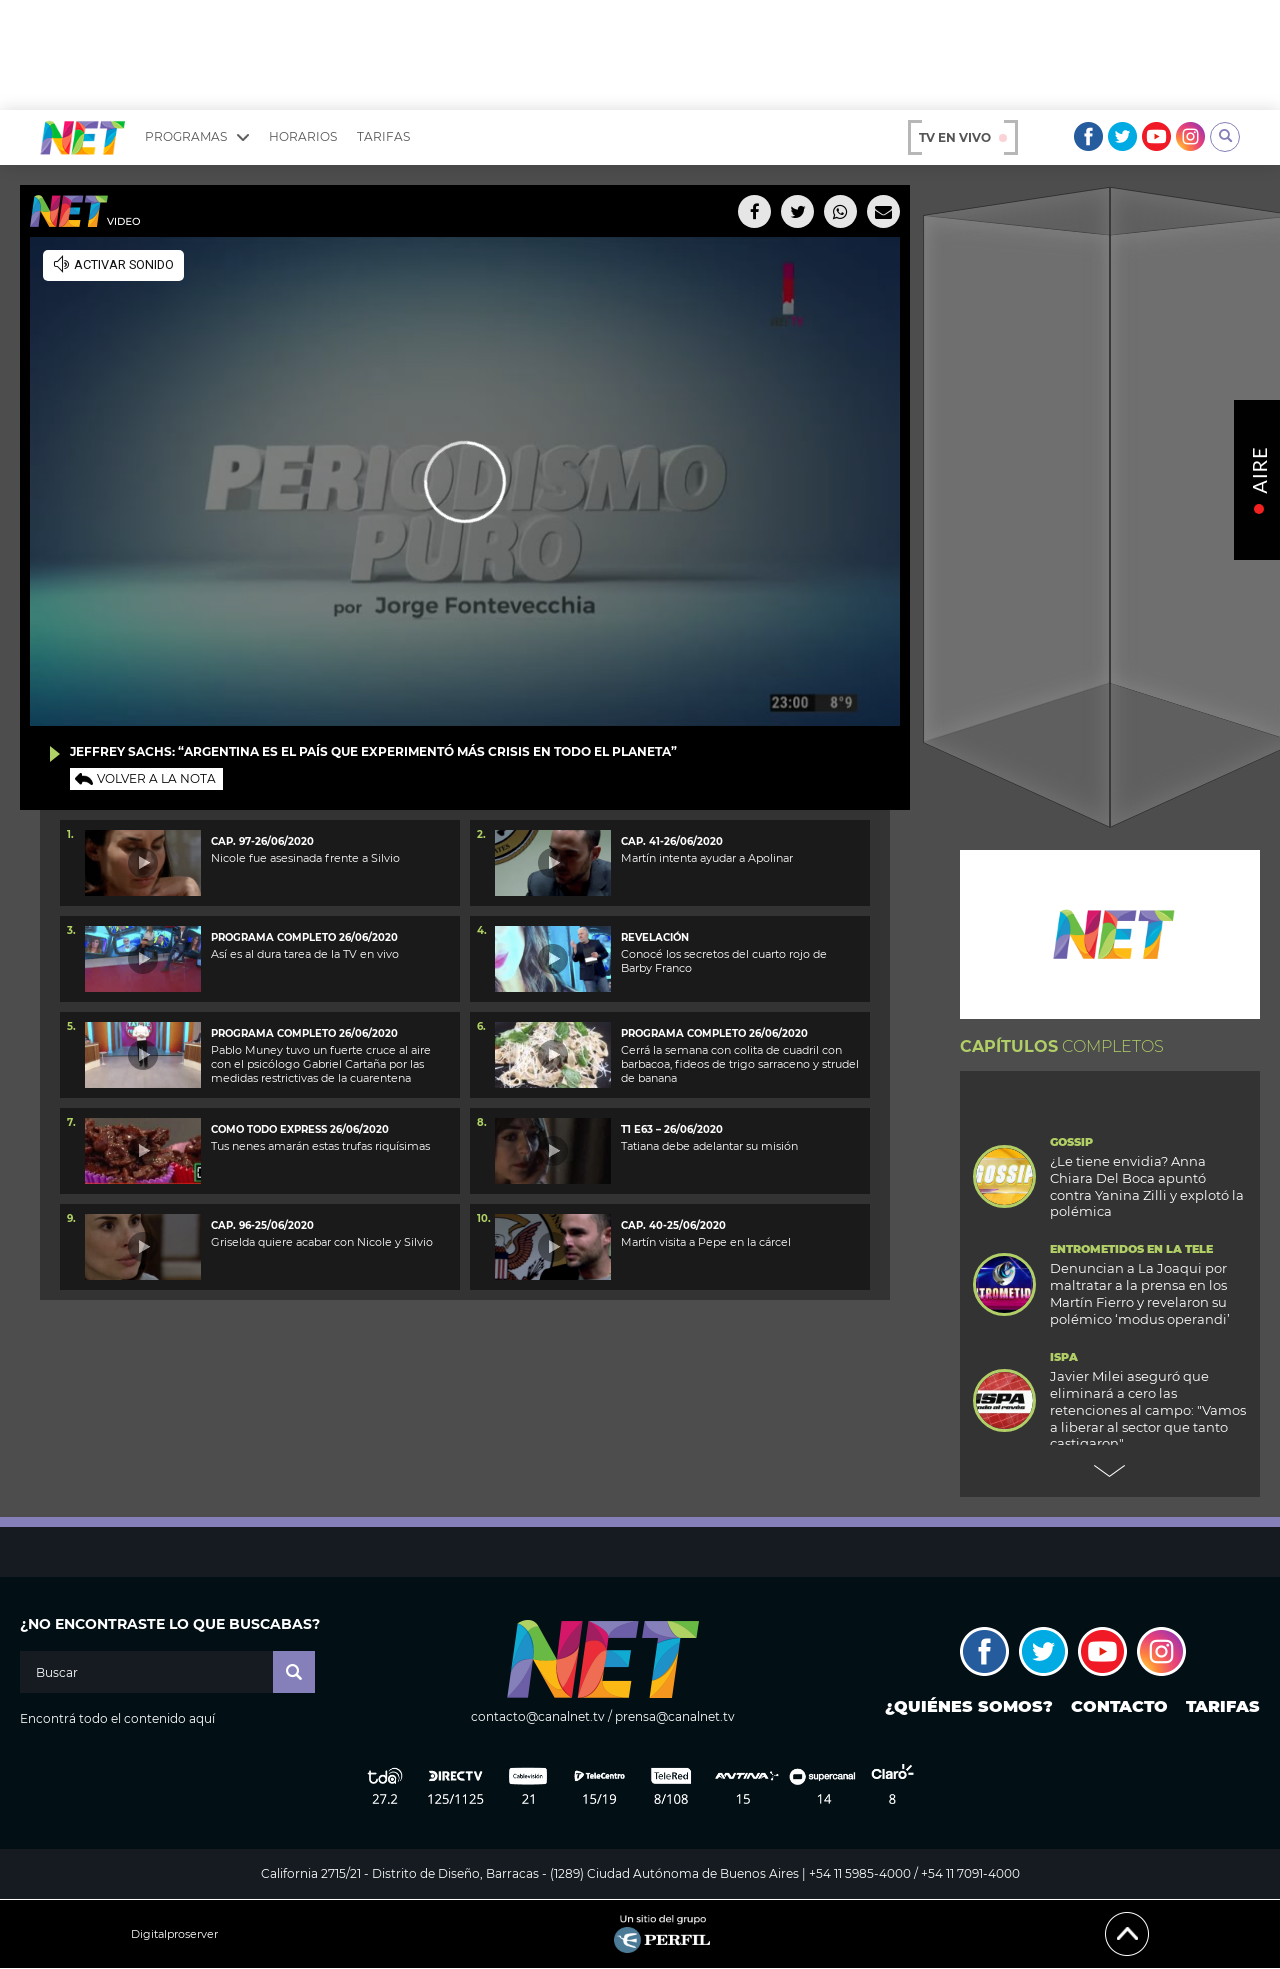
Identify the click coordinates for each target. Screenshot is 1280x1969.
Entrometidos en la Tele (1131, 1249)
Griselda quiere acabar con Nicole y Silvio (322, 1242)
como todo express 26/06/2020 (300, 1129)
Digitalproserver (174, 1934)
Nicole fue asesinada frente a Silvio (305, 858)
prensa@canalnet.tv (675, 1716)
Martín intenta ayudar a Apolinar (707, 858)
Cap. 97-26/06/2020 (262, 841)
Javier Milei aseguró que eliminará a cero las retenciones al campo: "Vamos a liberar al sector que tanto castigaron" (1148, 1410)
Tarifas (383, 136)
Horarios (303, 136)
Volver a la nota (156, 778)
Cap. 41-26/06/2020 (672, 841)
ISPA (1064, 1357)
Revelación (655, 937)
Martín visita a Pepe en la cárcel (706, 1242)
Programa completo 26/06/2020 (304, 937)
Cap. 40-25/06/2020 (673, 1225)
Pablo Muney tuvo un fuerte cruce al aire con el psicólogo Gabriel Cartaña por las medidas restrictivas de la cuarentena (321, 1064)
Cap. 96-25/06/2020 (262, 1225)
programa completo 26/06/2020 (714, 1033)
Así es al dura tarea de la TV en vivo (305, 954)
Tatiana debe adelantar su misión (709, 1146)
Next (1110, 1471)
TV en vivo (963, 137)
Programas (197, 137)
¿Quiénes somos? (969, 1706)
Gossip (1071, 1142)
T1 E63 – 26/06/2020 (672, 1129)
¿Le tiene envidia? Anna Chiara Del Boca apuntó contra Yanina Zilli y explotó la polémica (1147, 1186)
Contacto (1119, 1706)
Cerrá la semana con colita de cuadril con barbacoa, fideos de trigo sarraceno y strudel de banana (740, 1064)
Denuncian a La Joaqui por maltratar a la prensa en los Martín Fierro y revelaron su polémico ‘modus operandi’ (1140, 1293)
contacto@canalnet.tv (538, 1716)
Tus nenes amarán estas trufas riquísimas (320, 1146)
